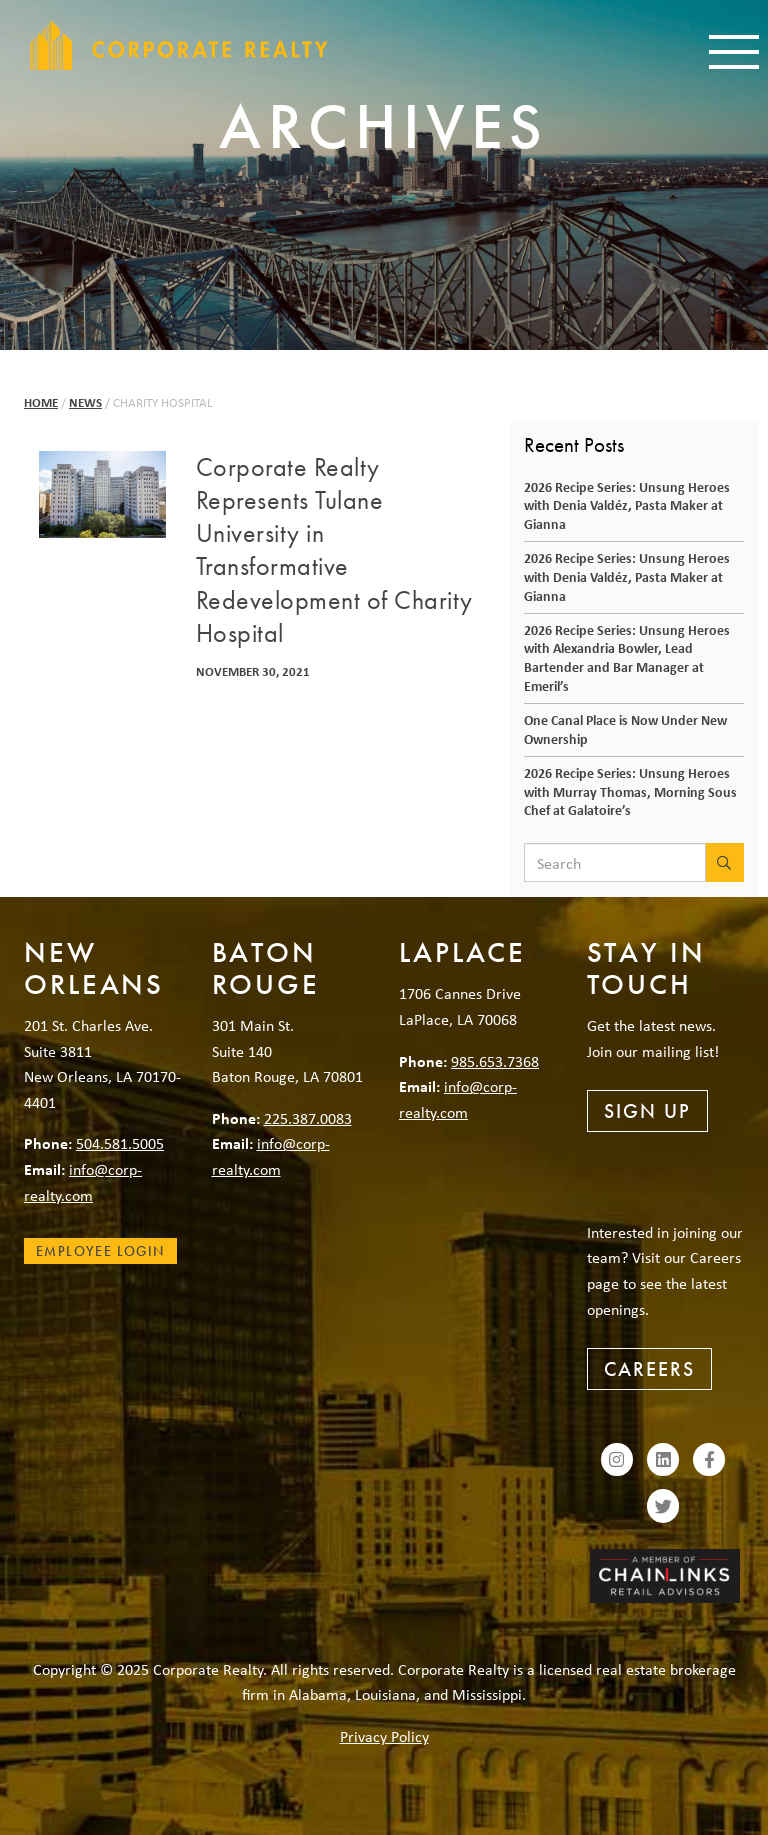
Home (41, 402)
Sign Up (647, 1111)
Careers (649, 1369)
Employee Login (100, 1251)
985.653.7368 (495, 1061)
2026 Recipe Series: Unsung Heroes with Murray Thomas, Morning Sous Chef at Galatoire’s (630, 791)
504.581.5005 (120, 1143)
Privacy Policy (384, 1736)
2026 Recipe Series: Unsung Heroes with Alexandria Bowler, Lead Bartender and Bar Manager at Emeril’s (627, 657)
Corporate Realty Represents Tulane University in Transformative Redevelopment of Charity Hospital (334, 550)
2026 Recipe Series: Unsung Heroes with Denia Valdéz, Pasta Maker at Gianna (627, 505)
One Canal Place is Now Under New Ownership (625, 729)
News (85, 402)
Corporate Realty (179, 45)
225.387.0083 (308, 1118)
